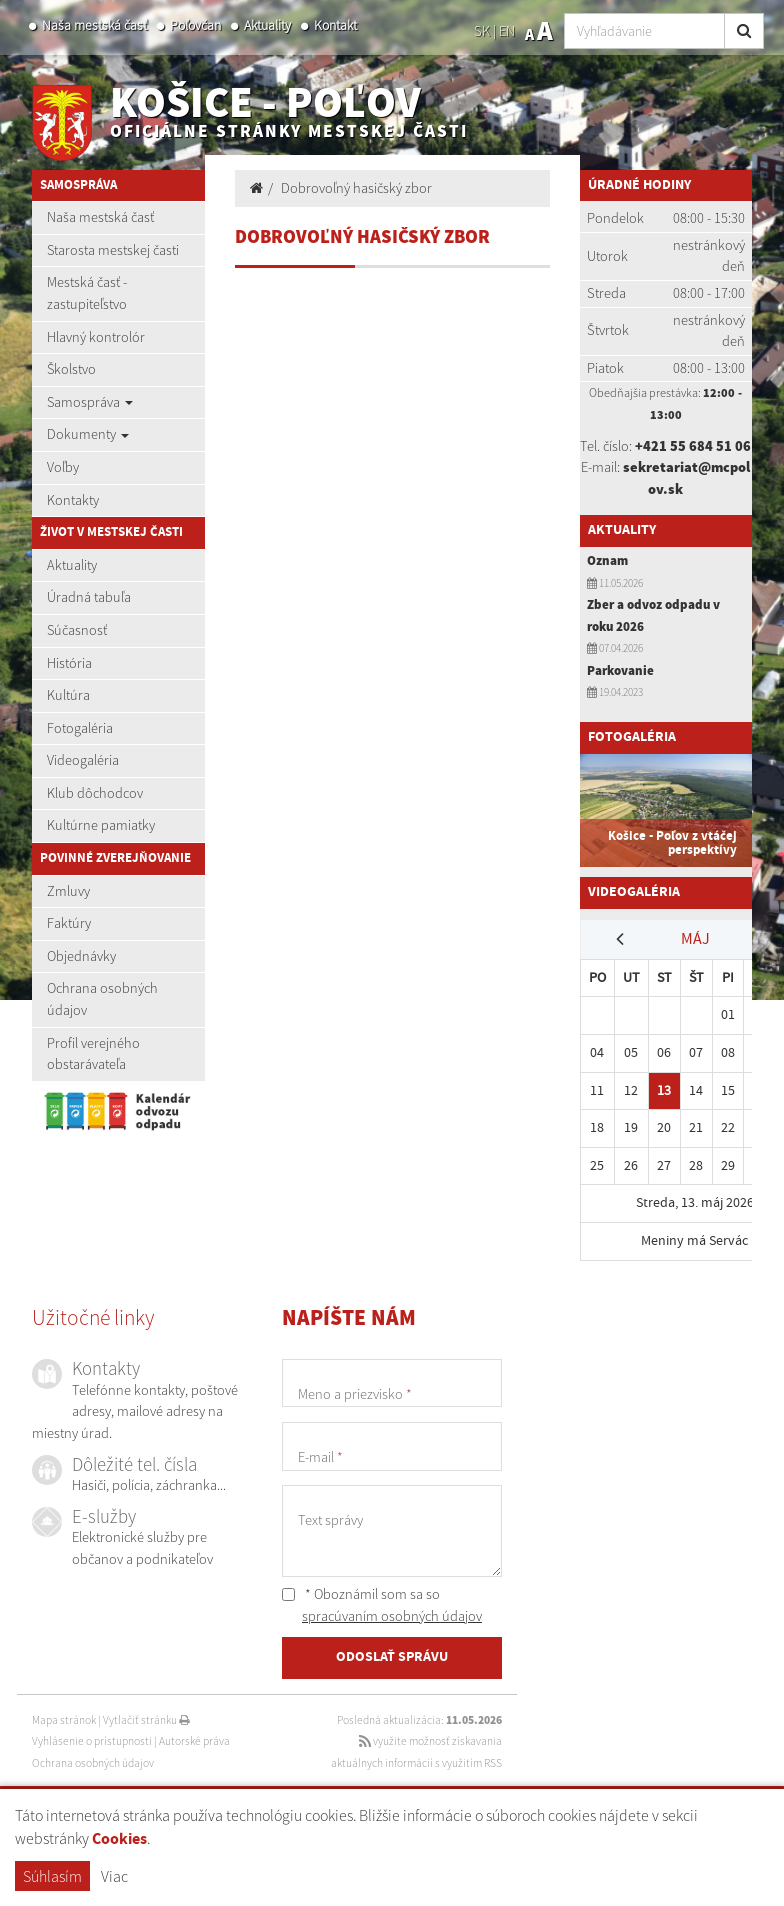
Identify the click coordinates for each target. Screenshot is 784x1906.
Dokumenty (88, 434)
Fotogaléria (80, 728)
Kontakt (335, 25)
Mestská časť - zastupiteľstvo (87, 293)
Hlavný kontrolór (96, 337)
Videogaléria (83, 760)
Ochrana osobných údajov (102, 999)
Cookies (119, 1839)
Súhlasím (52, 1876)
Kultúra (68, 695)
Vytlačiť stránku (146, 1720)
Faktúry (69, 923)
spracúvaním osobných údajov (392, 1616)
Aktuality (267, 25)
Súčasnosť (77, 630)
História (69, 663)
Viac (114, 1876)
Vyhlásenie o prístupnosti (92, 1741)
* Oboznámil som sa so (382, 1605)
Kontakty (73, 500)
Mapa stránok (64, 1720)
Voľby (63, 467)
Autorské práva (194, 1741)
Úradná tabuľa (89, 597)
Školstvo (71, 369)
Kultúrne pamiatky (101, 825)
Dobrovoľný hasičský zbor (356, 188)
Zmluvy (68, 891)
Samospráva (90, 402)
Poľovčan (195, 25)
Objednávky (81, 956)
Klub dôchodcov (95, 793)
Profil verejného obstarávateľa (93, 1054)
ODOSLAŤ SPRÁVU (392, 1657)
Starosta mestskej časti (113, 250)
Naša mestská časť (94, 25)
